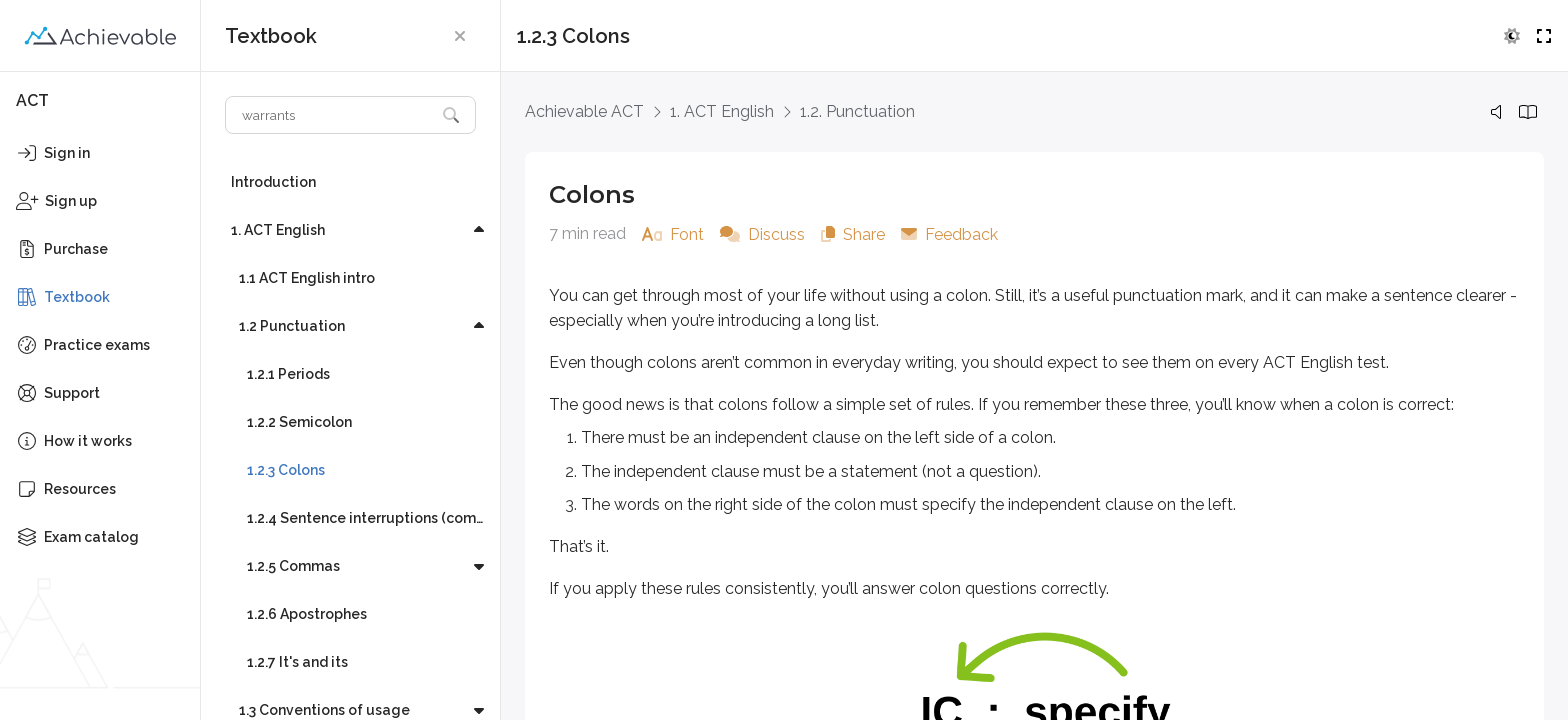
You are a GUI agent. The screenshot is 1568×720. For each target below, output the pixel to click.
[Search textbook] (330, 115)
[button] (460, 36)
